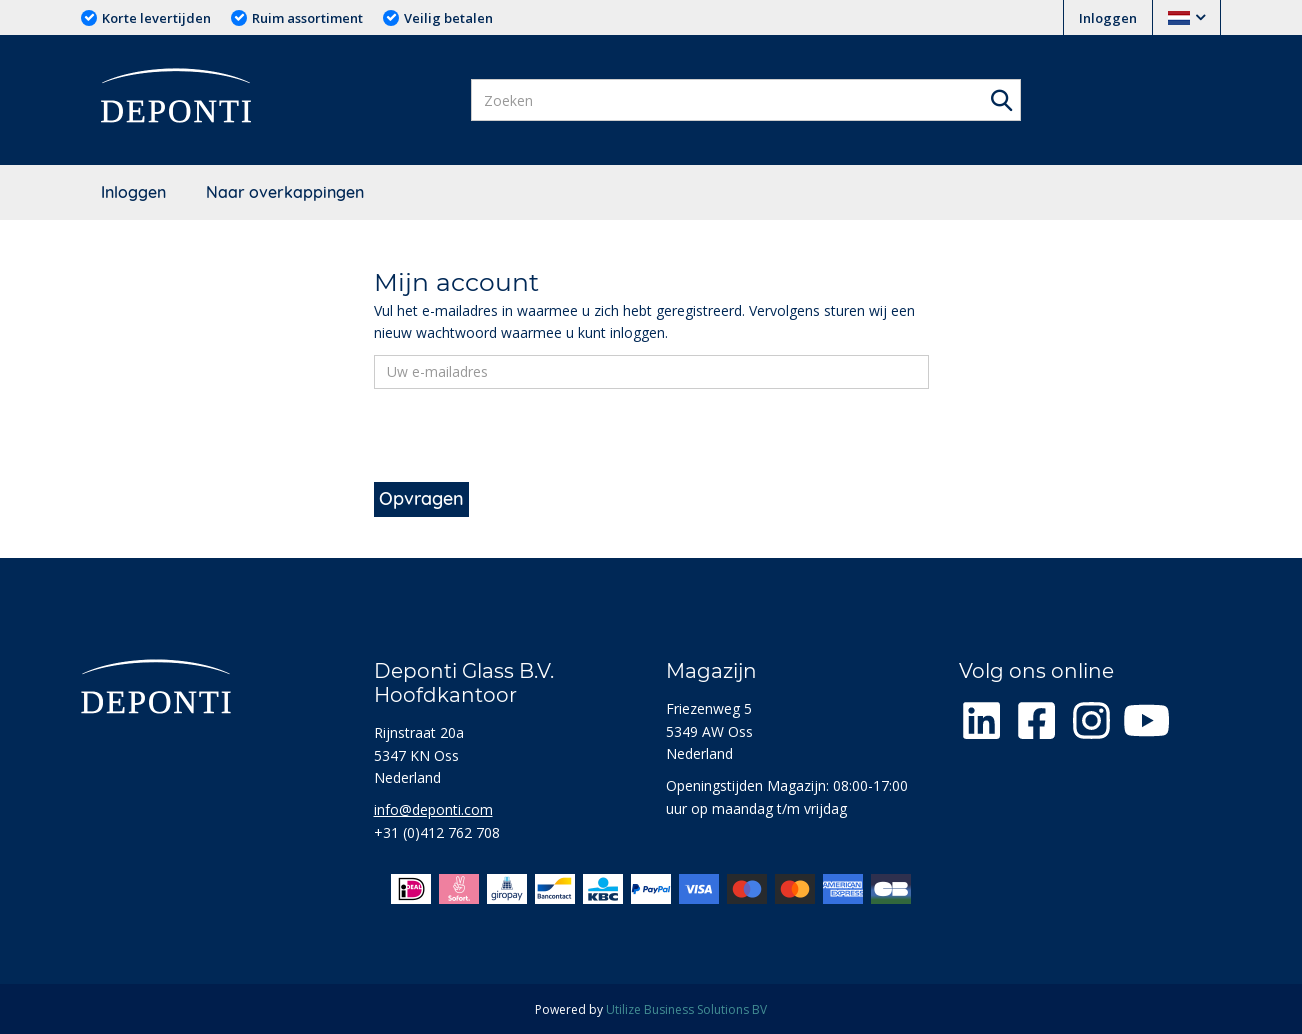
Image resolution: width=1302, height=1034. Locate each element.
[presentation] (526, 443)
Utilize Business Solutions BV (686, 1009)
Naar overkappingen (285, 192)
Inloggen (1108, 18)
